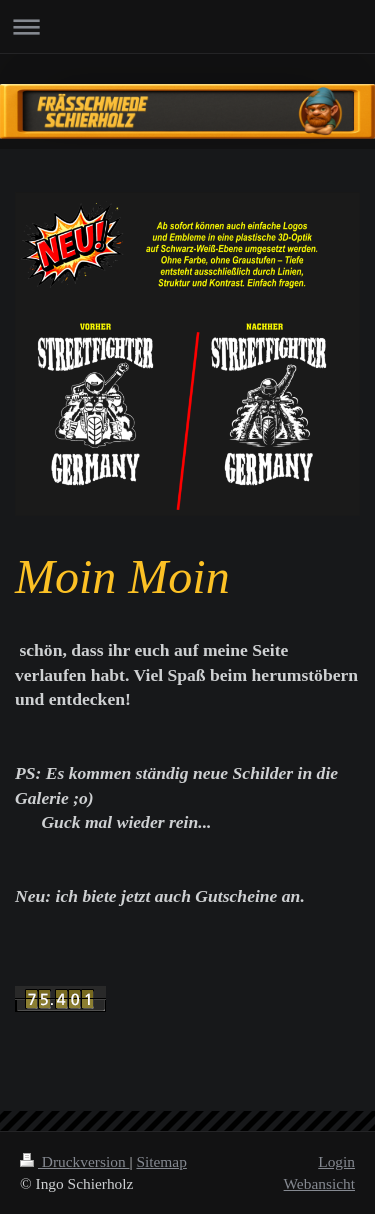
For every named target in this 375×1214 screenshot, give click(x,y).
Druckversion (74, 1161)
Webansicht (319, 1183)
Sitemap (161, 1161)
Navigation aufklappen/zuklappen (187, 26)
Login (336, 1161)
